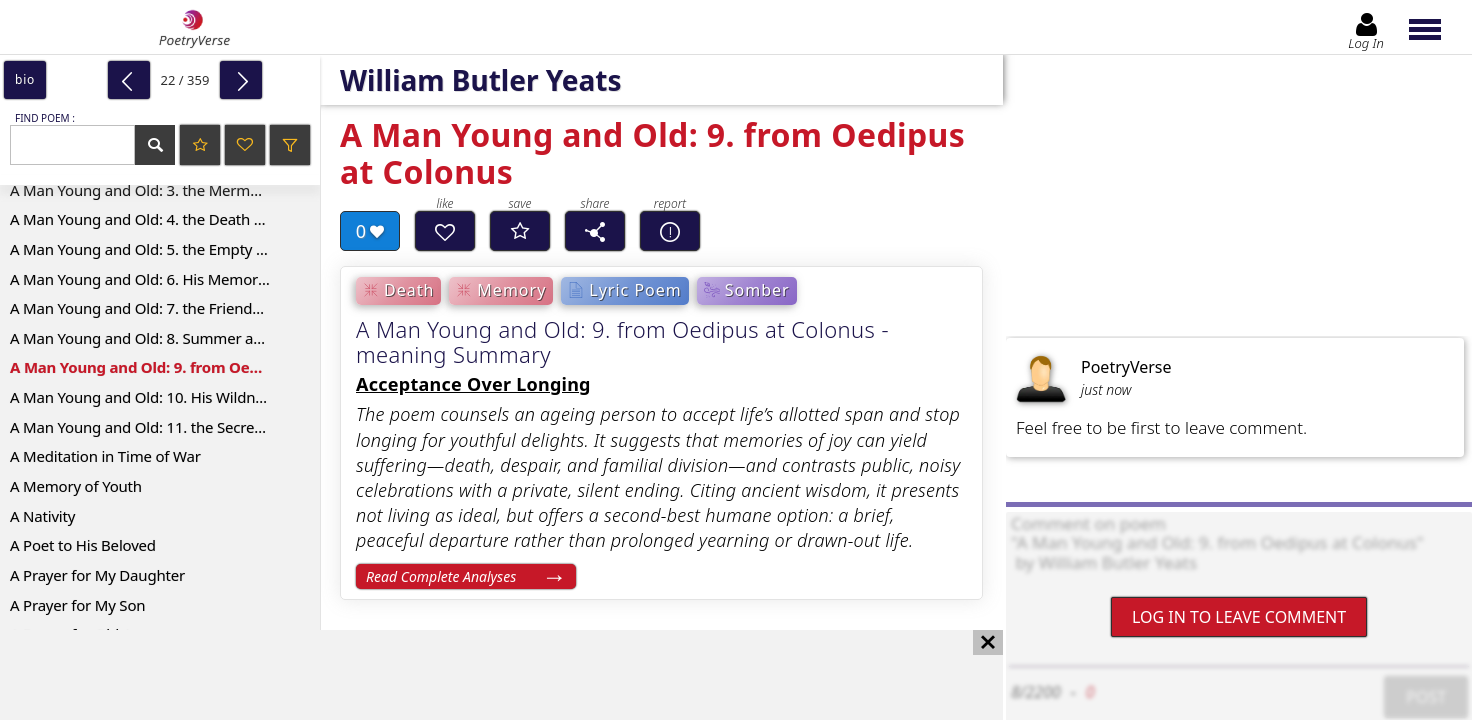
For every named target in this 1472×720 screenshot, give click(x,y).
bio (25, 79)
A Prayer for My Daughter (97, 575)
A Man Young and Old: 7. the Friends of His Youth (165, 308)
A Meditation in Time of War (105, 456)
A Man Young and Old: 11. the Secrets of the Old (165, 427)
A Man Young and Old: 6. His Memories (143, 279)
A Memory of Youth (76, 486)
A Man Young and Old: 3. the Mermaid (140, 190)
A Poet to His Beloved (83, 545)
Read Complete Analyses (441, 576)
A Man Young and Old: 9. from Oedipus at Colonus (165, 367)
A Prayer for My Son (77, 605)
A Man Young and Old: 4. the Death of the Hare (165, 219)
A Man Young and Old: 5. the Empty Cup (146, 249)
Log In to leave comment (1239, 617)
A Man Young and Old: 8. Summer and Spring (165, 338)
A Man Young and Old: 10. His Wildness (143, 397)
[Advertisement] (481, 675)
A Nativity (42, 516)
